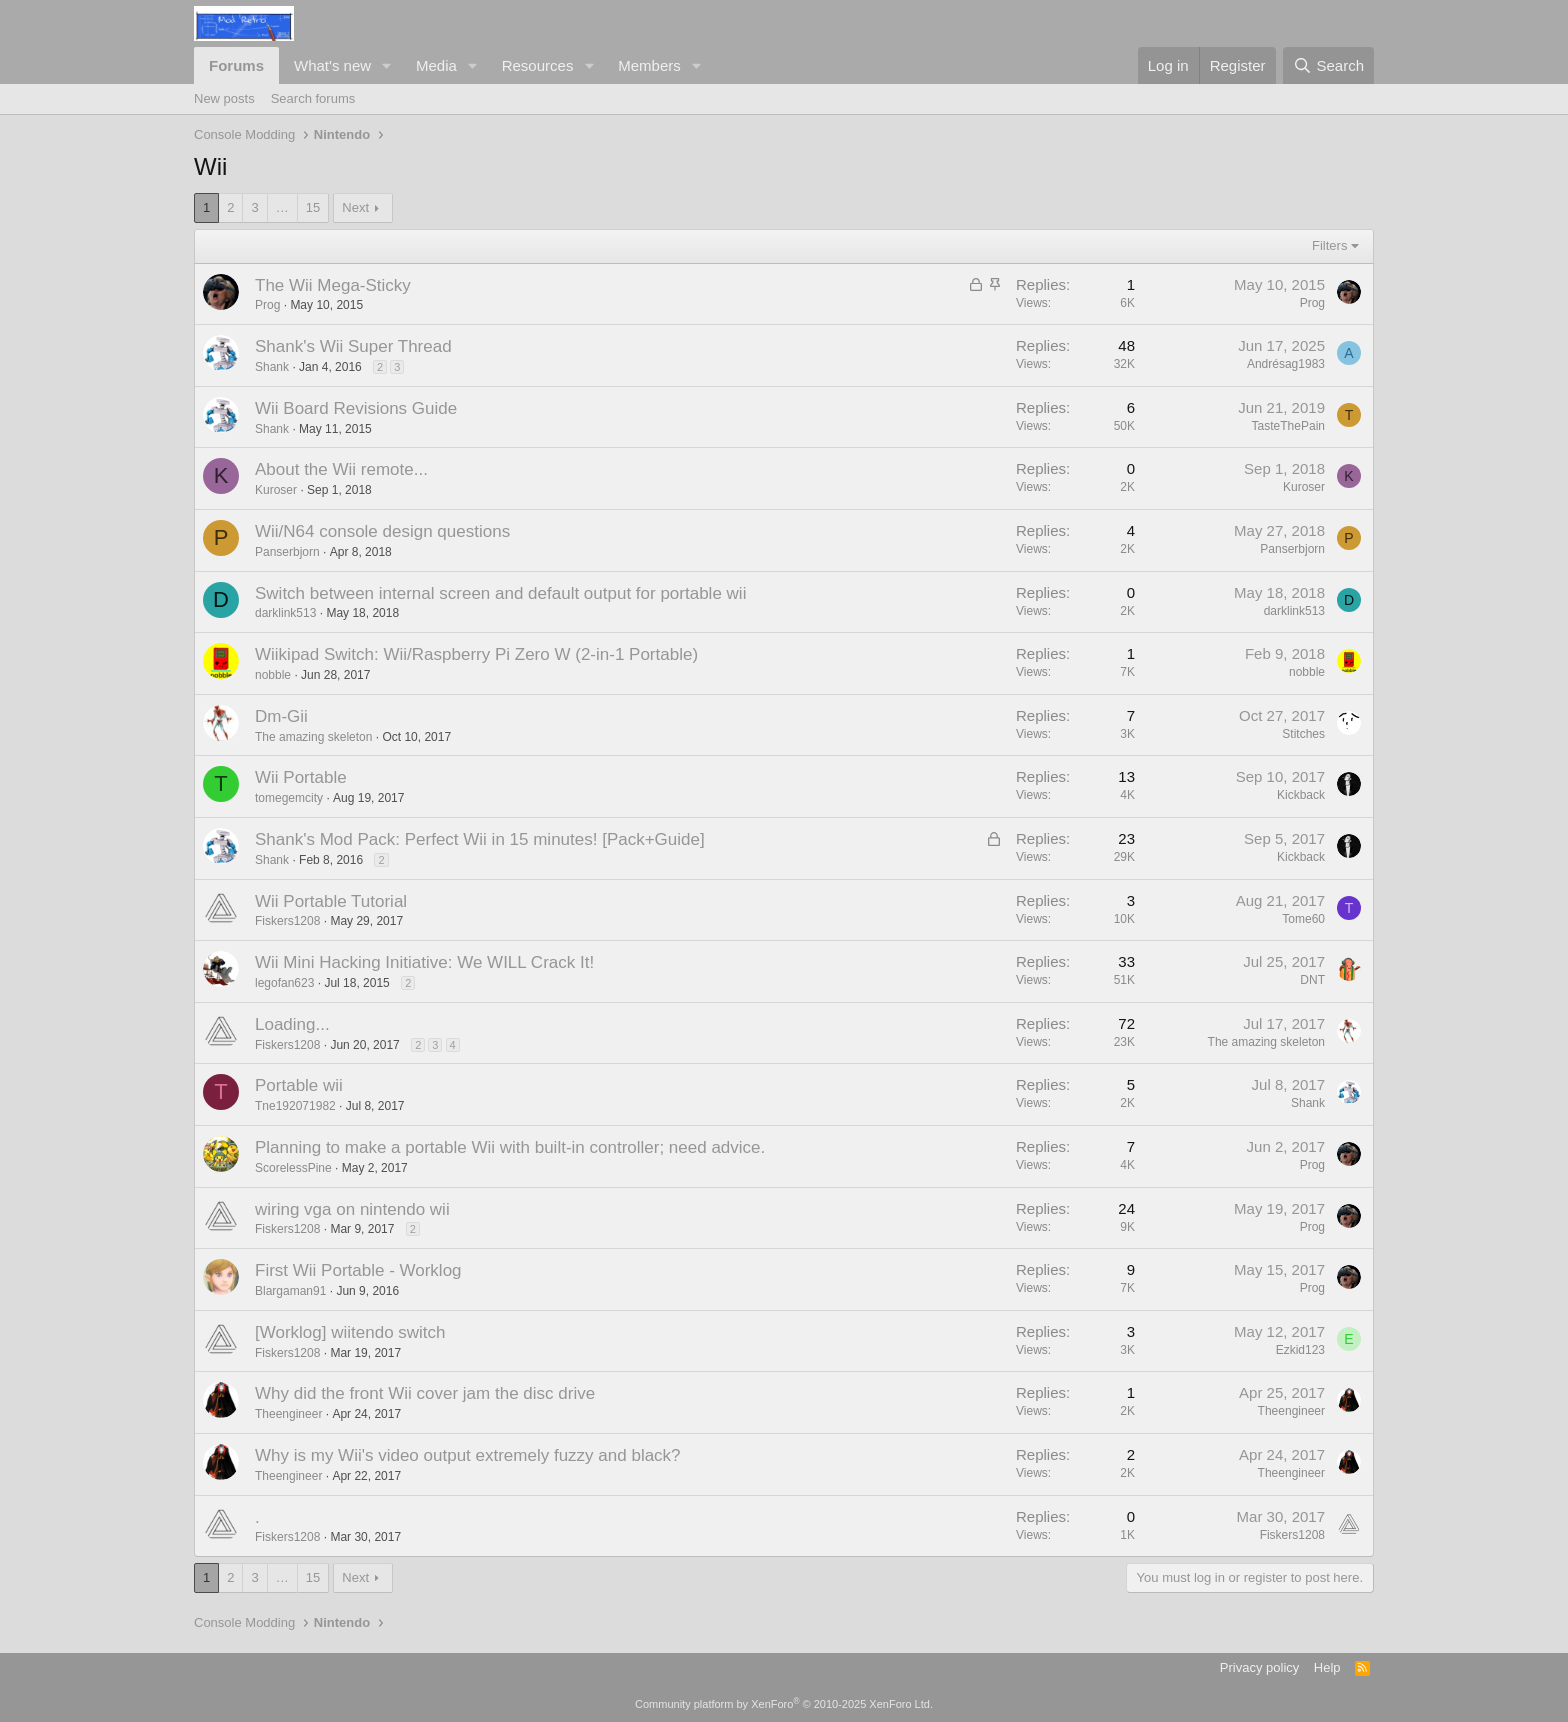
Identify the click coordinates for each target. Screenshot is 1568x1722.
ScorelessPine (293, 1168)
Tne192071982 (295, 1106)
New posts (224, 98)
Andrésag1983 (1286, 364)
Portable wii (299, 1085)
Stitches (1303, 734)
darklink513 (285, 613)
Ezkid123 (1300, 1350)
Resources (538, 65)
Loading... (292, 1024)
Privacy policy (1259, 1667)
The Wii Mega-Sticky (333, 285)
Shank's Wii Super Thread (353, 346)
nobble (273, 675)
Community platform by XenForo (784, 1704)
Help (1327, 1667)
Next (355, 207)
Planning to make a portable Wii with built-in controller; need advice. (510, 1147)
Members (649, 65)
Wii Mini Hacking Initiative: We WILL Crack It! (424, 962)
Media (436, 65)
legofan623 (284, 983)
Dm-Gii (281, 716)
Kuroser (276, 490)
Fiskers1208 (287, 921)
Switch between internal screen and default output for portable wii (500, 593)
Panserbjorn (287, 552)
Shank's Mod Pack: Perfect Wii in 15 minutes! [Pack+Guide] (480, 839)
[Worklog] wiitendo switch (350, 1332)
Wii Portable (301, 777)
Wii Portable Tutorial (331, 901)
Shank (272, 367)
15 (313, 207)
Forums (236, 65)
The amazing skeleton (313, 737)
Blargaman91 (290, 1291)
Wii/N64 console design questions (382, 531)
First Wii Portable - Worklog (358, 1270)
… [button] (282, 207)
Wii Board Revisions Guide (356, 408)
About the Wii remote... (341, 469)
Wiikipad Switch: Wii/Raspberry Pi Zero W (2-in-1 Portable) (476, 654)
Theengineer (288, 1414)
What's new (332, 65)
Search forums (313, 98)
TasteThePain (1288, 426)
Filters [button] (1329, 245)
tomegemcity (289, 798)
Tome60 (1303, 919)
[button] (387, 65)
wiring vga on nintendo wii (352, 1209)
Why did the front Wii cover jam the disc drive (425, 1393)
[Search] (1328, 65)
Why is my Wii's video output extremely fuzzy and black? (468, 1455)
